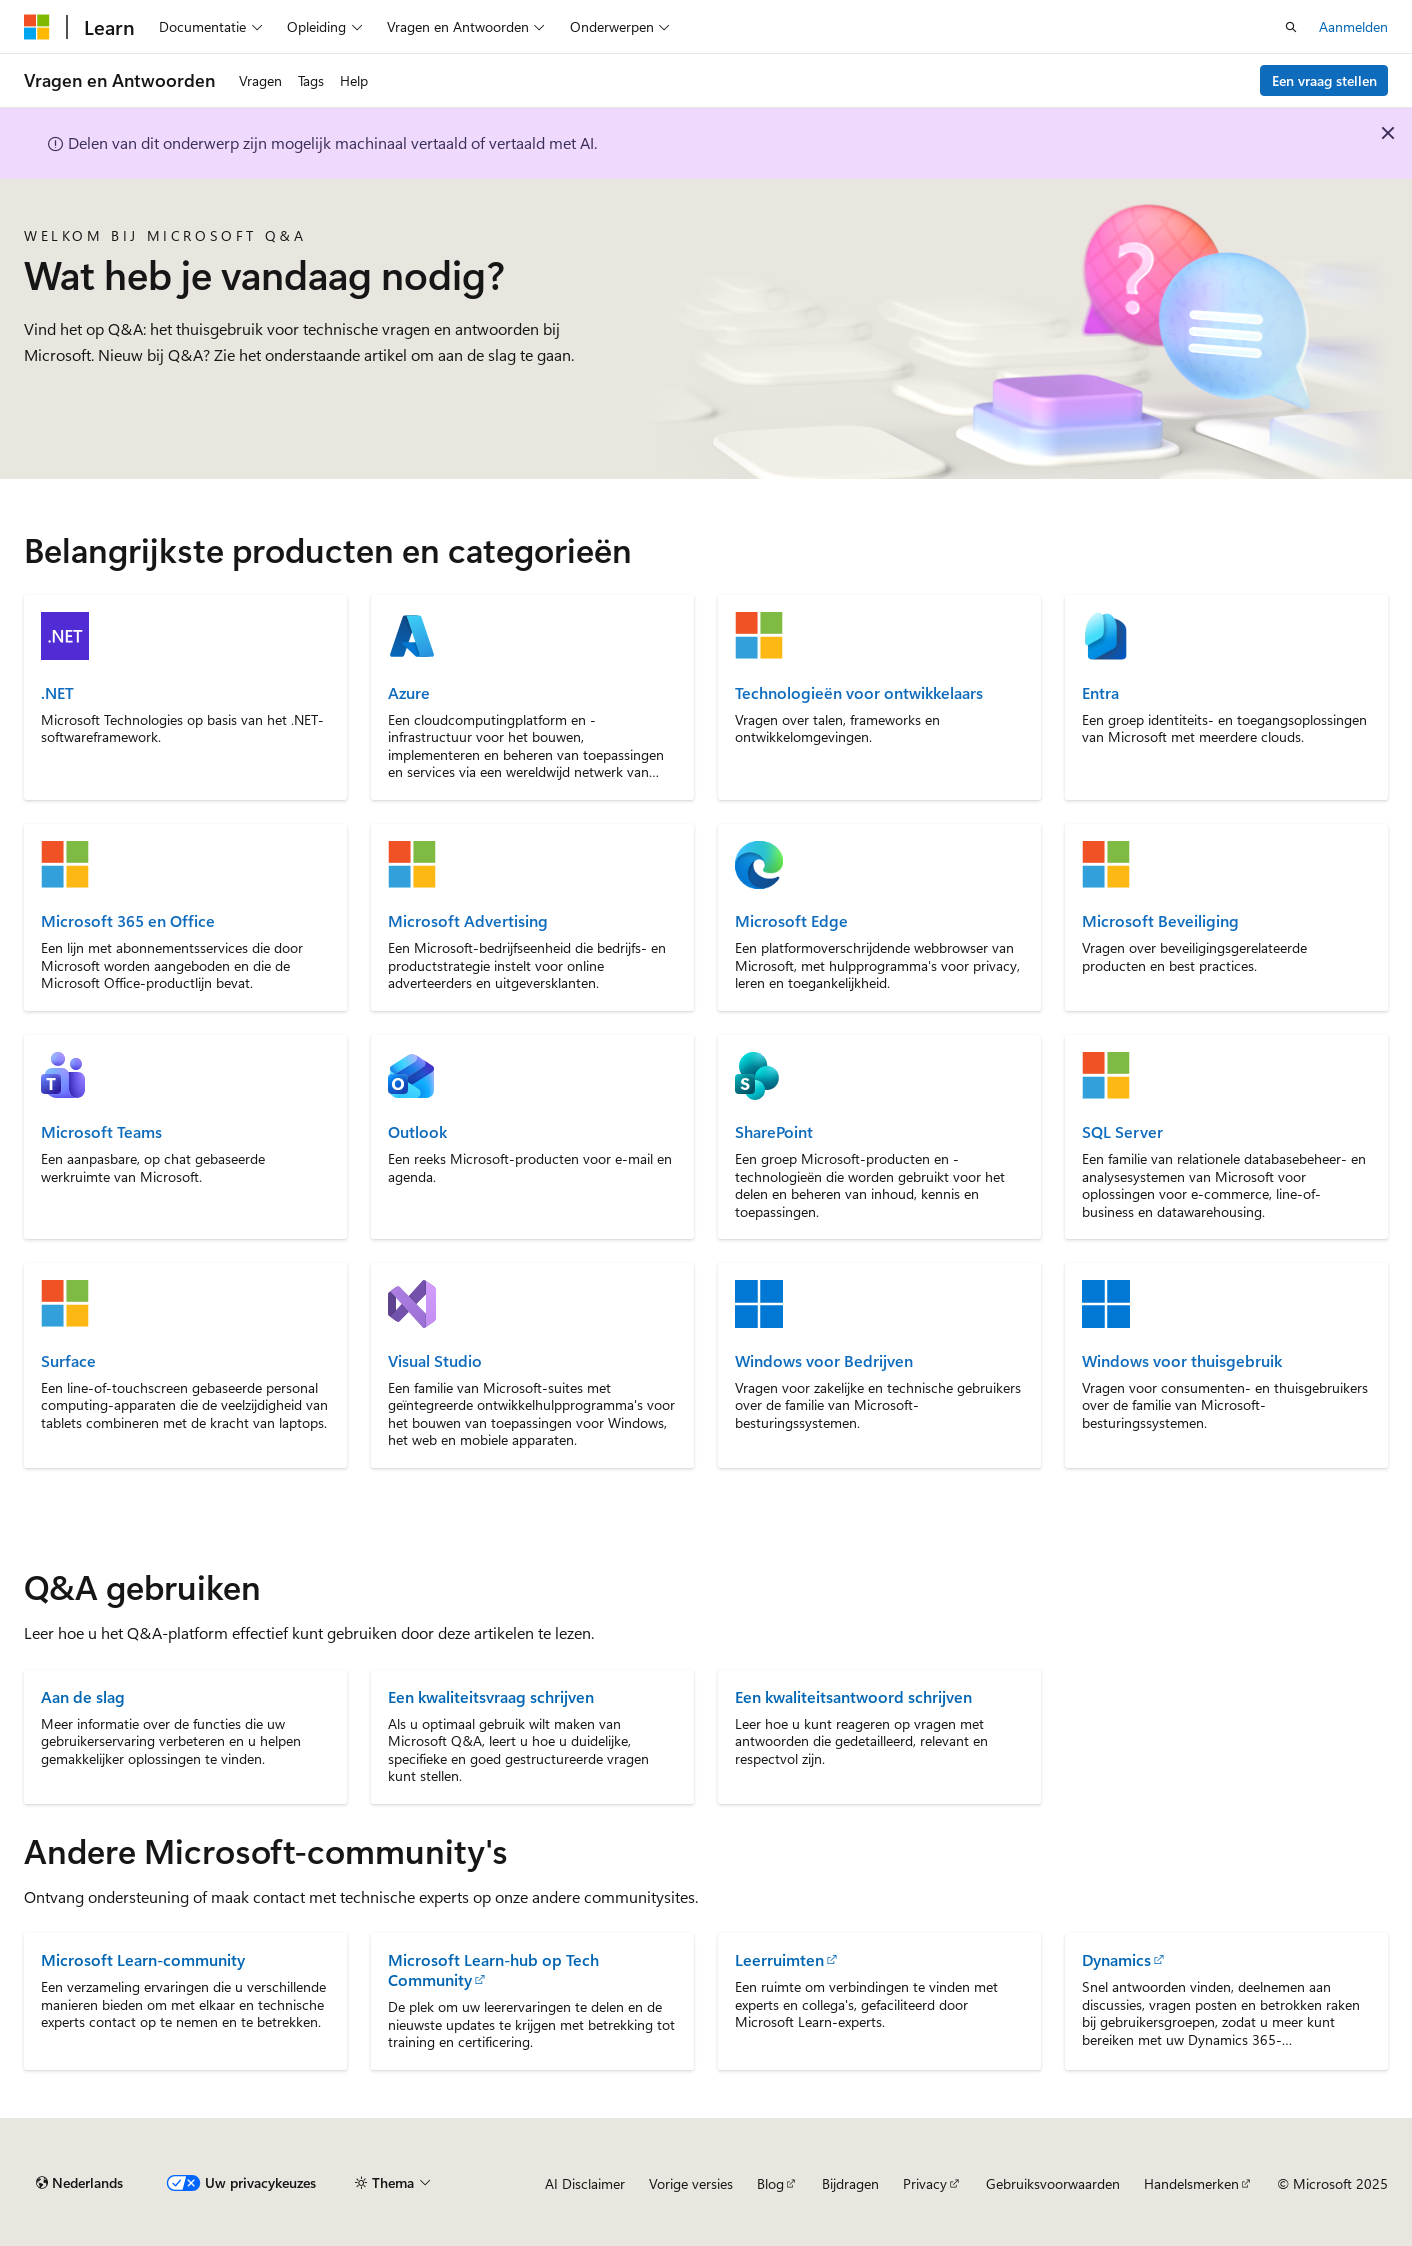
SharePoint (774, 1132)
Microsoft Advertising (468, 921)
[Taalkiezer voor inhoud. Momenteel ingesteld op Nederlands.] (79, 2183)
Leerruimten (779, 1959)
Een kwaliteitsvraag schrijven (491, 1696)
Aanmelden (1353, 26)
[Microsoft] (37, 27)
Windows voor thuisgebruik (1182, 1361)
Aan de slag (83, 1696)
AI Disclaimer (585, 2183)
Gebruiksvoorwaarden (1053, 2183)
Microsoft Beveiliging (1160, 921)
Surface (68, 1361)
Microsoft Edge (791, 921)
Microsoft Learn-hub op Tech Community (493, 1969)
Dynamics (1116, 1959)
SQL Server (1122, 1132)
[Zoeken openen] (1291, 27)
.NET (57, 693)
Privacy (925, 2183)
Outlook (417, 1132)
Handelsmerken (1191, 2183)
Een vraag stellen (1324, 80)
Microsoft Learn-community (143, 1959)
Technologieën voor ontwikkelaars (859, 693)
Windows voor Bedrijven (824, 1361)
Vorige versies (691, 2183)
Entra (1100, 693)
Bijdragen (850, 2183)
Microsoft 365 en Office (128, 921)
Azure (409, 693)
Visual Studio (435, 1361)
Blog (770, 2183)
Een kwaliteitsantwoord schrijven (853, 1696)
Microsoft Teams (101, 1132)
